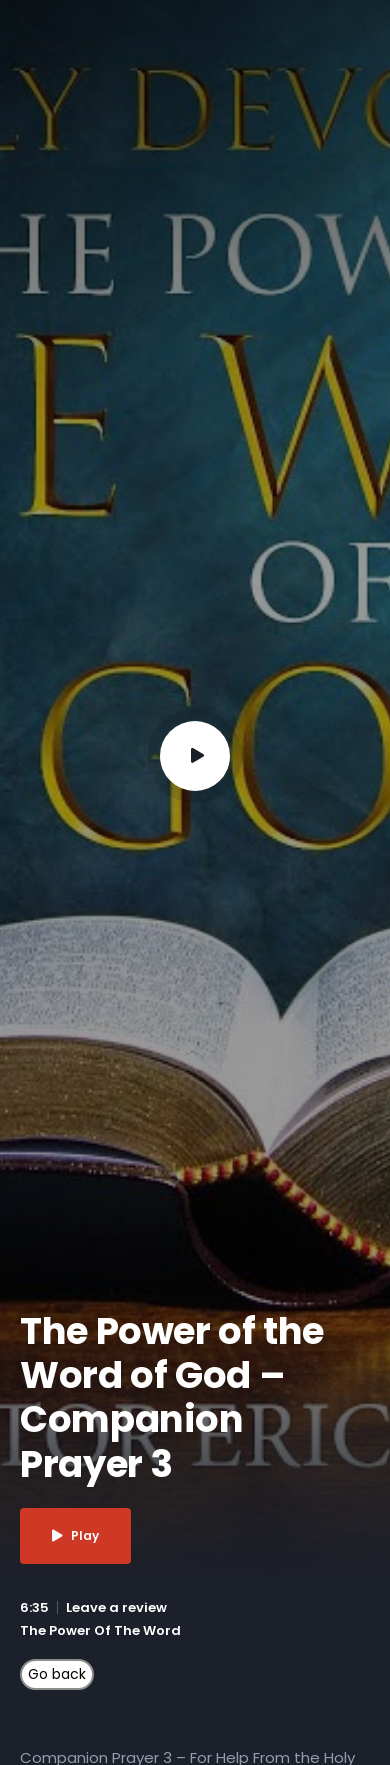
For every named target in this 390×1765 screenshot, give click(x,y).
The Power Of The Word (100, 1630)
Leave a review (116, 1607)
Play (75, 1535)
